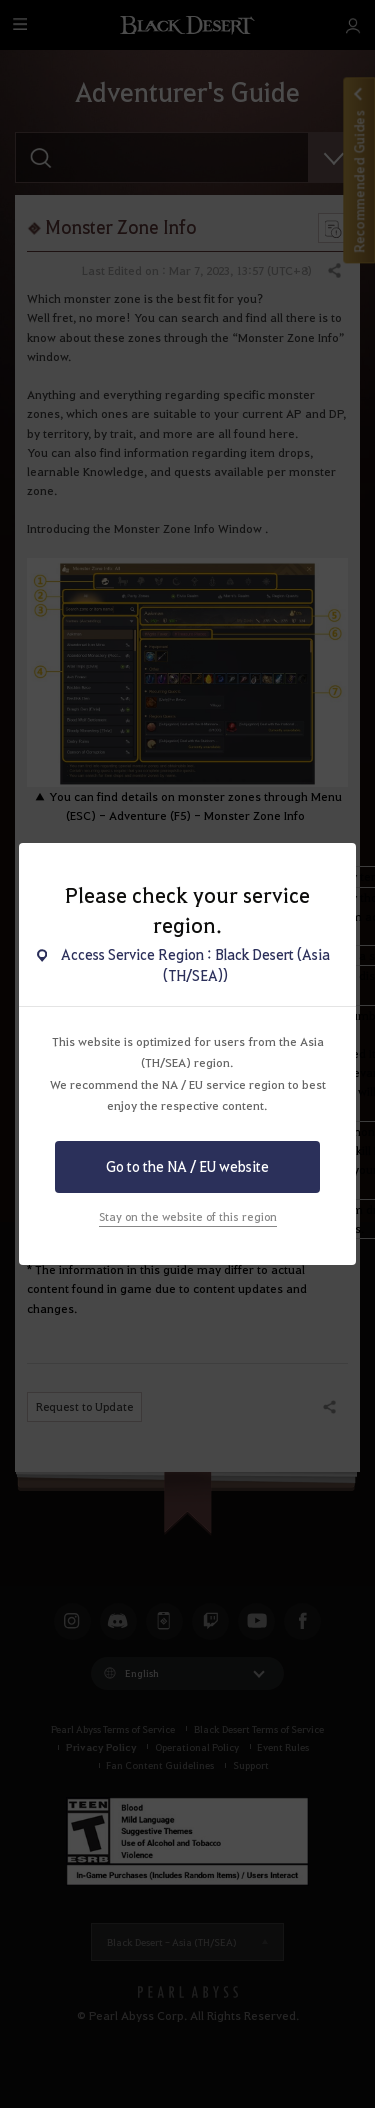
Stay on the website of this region (188, 1216)
